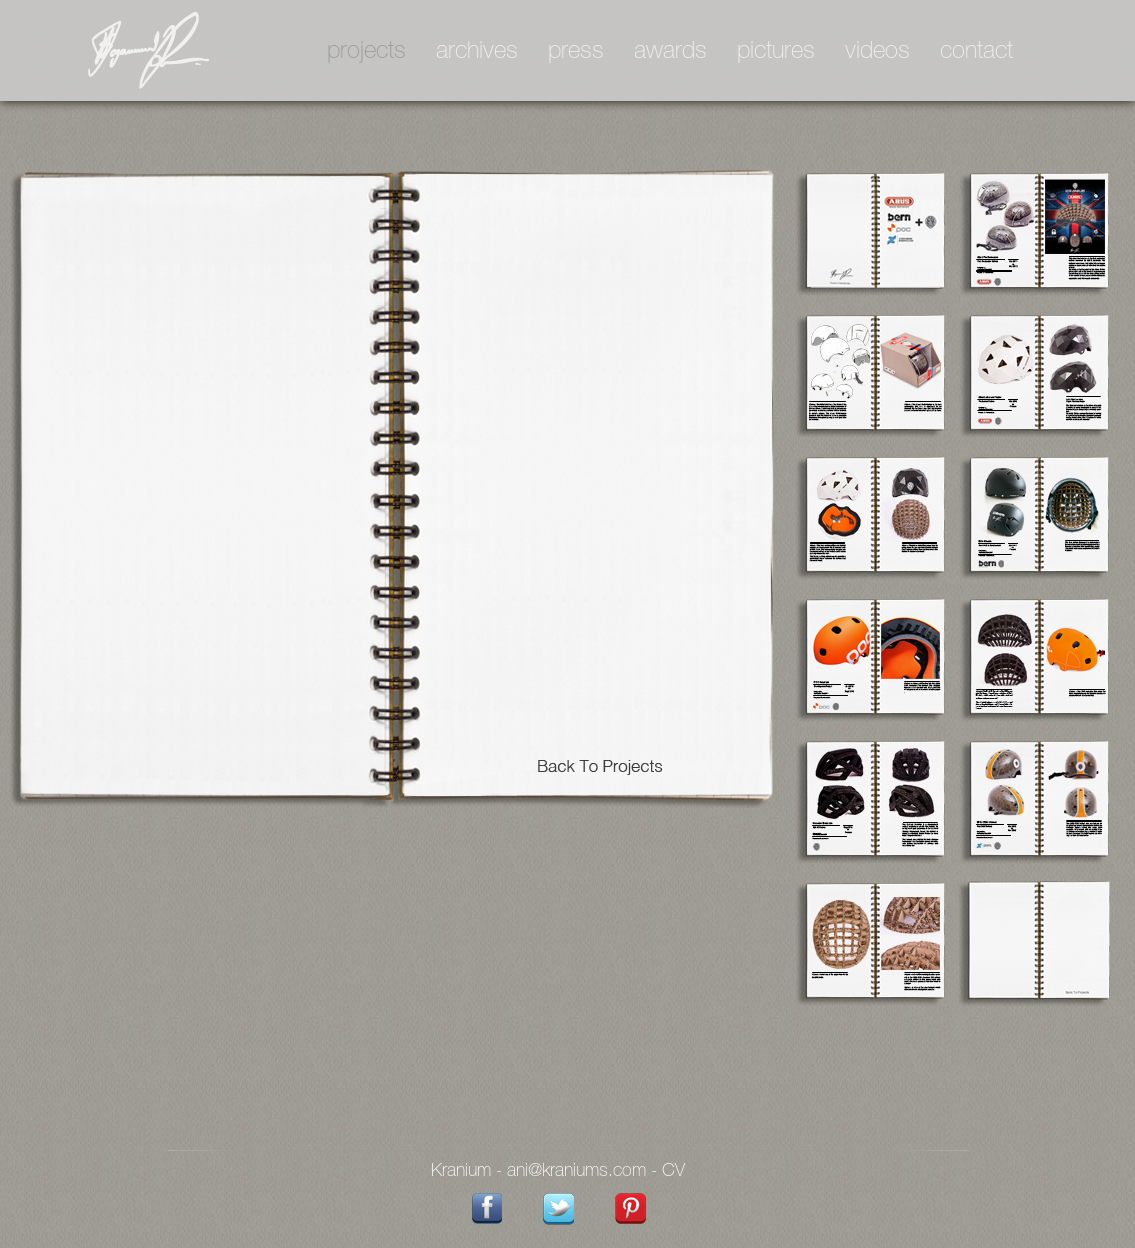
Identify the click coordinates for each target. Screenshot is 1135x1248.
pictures (776, 51)
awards (670, 51)
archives (477, 51)
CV (673, 1171)
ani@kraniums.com (576, 1171)
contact (976, 51)
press (576, 51)
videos (877, 51)
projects (366, 51)
